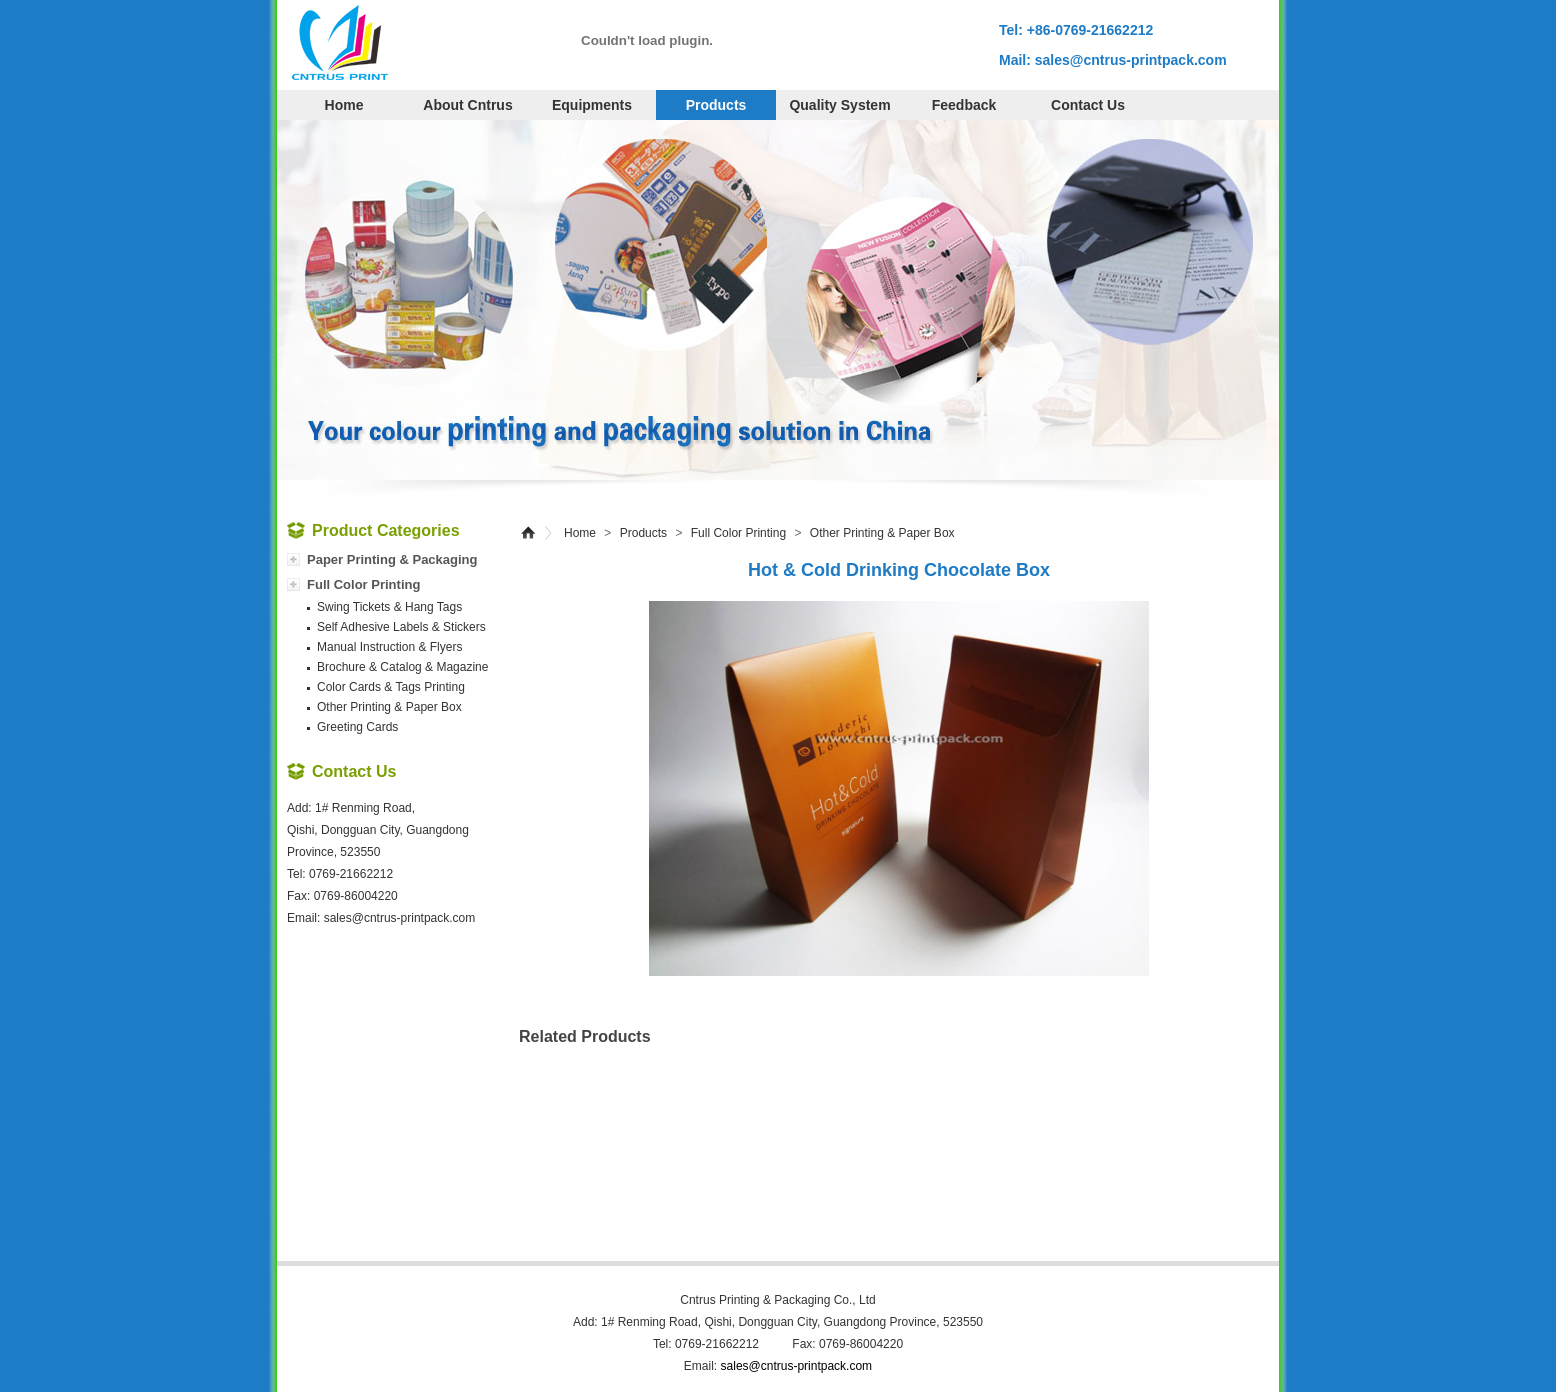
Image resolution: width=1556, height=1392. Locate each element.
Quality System (839, 105)
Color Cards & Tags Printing (391, 687)
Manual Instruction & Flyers (389, 647)
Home (344, 105)
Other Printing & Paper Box (882, 533)
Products (716, 105)
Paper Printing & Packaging (392, 559)
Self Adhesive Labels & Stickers (401, 627)
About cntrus (467, 105)
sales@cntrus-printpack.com (1131, 60)
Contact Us (1088, 105)
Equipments (592, 105)
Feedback (964, 105)
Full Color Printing (738, 533)
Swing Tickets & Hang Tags (389, 607)
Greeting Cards (357, 727)
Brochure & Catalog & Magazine (402, 667)
